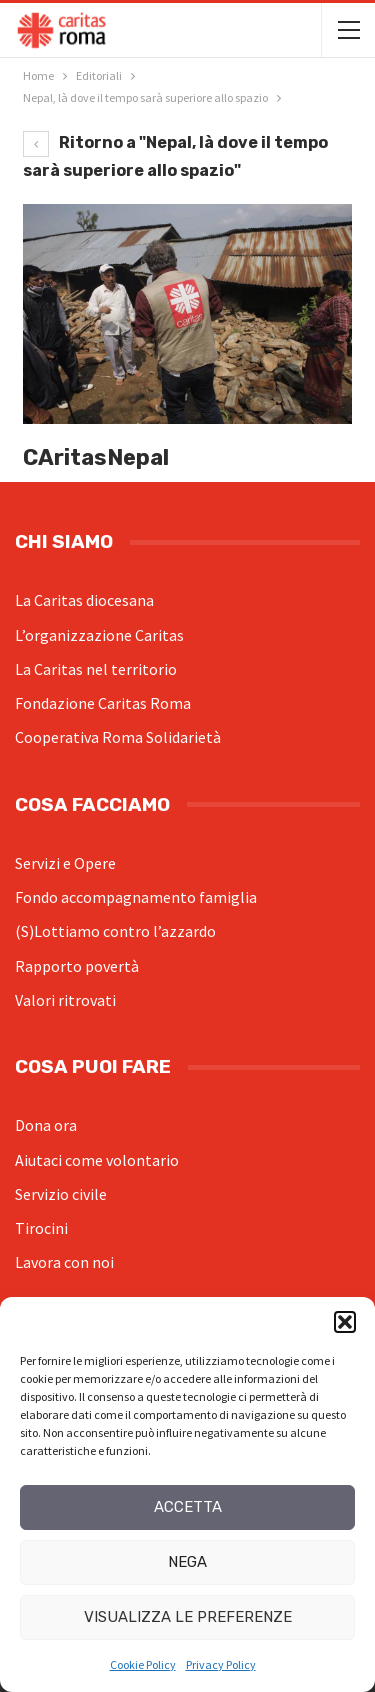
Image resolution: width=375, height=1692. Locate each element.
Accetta (188, 1507)
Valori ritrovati (65, 1000)
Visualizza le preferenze (188, 1617)
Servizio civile (61, 1194)
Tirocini (41, 1228)
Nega (187, 1562)
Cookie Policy (143, 1664)
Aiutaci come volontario (97, 1160)
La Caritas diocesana (84, 600)
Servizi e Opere (65, 863)
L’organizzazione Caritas (99, 635)
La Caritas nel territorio (96, 669)
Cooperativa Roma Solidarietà (118, 737)
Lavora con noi (64, 1262)
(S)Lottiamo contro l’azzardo (115, 931)
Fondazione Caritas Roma (103, 703)
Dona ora (46, 1125)
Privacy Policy (221, 1664)
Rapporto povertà (77, 966)
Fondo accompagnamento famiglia (136, 897)
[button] (345, 1322)
